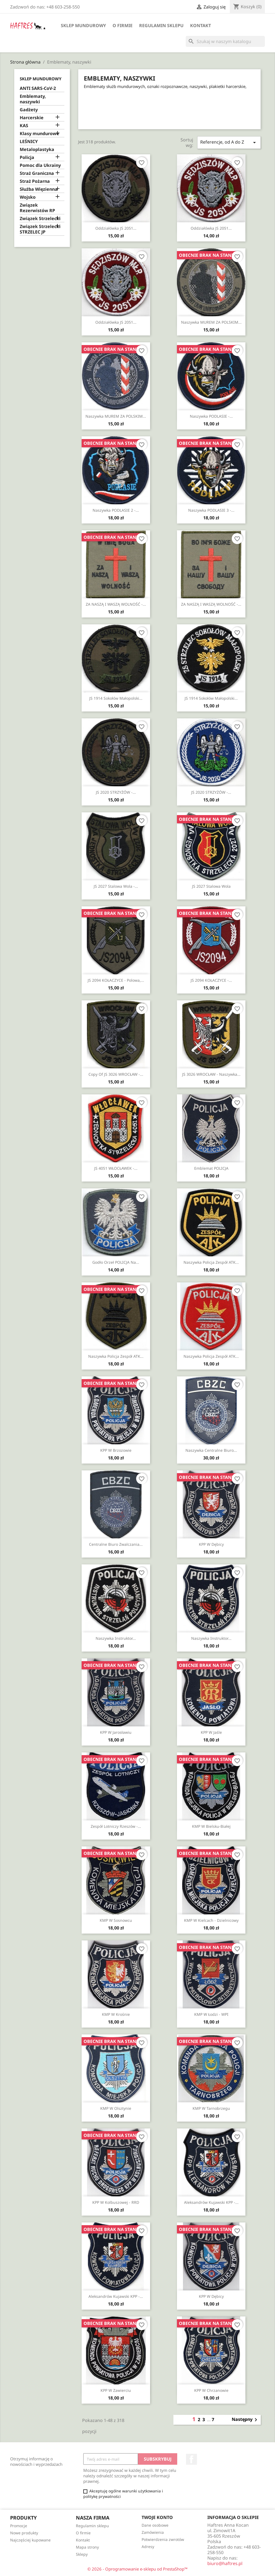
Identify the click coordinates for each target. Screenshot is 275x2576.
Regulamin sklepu (161, 25)
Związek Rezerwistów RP (37, 208)
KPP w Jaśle (211, 1732)
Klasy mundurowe (39, 133)
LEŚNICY (29, 141)
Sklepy (82, 2554)
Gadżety (29, 110)
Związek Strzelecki (40, 218)
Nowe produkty (24, 2532)
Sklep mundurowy (83, 25)
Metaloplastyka (37, 149)
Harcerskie (32, 118)
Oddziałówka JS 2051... (115, 228)
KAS (24, 126)
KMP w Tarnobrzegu (211, 2108)
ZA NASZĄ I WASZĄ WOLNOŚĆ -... (116, 604)
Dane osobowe (155, 2525)
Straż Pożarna (35, 181)
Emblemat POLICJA (211, 1168)
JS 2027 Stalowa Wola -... (116, 886)
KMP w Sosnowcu (116, 1920)
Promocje (18, 2525)
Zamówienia (153, 2532)
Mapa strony (87, 2547)
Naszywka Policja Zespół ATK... (211, 1262)
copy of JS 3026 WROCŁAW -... (115, 1074)
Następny (245, 2419)
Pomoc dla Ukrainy (40, 165)
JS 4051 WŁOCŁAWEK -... (116, 1168)
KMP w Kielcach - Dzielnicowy (211, 1920)
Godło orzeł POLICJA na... (115, 1262)
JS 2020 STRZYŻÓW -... (116, 792)
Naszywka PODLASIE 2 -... (116, 510)
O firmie (123, 25)
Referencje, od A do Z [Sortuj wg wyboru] (229, 142)
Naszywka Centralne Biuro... (211, 1450)
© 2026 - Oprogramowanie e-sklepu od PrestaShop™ (137, 2569)
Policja (27, 157)
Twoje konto (157, 2517)
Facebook (191, 2459)
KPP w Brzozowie (115, 1450)
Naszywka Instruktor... (116, 1638)
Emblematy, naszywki (33, 99)
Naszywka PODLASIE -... (211, 416)
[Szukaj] (225, 41)
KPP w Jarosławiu (115, 1732)
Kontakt (200, 25)
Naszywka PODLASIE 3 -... (211, 510)
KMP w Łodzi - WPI (211, 2014)
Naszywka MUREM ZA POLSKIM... (211, 322)
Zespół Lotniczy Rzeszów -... (116, 1826)
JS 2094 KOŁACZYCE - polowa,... (116, 980)
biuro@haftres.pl (224, 2563)
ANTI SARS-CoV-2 (38, 88)
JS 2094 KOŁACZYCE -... (211, 980)
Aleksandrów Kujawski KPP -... (211, 2202)
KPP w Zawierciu (116, 2390)
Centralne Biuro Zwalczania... (116, 1544)
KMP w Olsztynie (115, 2108)
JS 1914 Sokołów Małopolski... (115, 698)
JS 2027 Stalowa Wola (211, 886)
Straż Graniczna (37, 173)
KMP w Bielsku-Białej (211, 1826)
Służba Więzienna (39, 189)
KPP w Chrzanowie (211, 2390)
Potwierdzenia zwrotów (163, 2539)
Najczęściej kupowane (30, 2540)
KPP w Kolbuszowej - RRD (115, 2202)
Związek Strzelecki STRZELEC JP (40, 229)
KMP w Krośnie (116, 2014)
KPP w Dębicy (211, 1544)
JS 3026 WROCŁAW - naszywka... (211, 1074)
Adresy (148, 2546)
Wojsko (28, 197)
